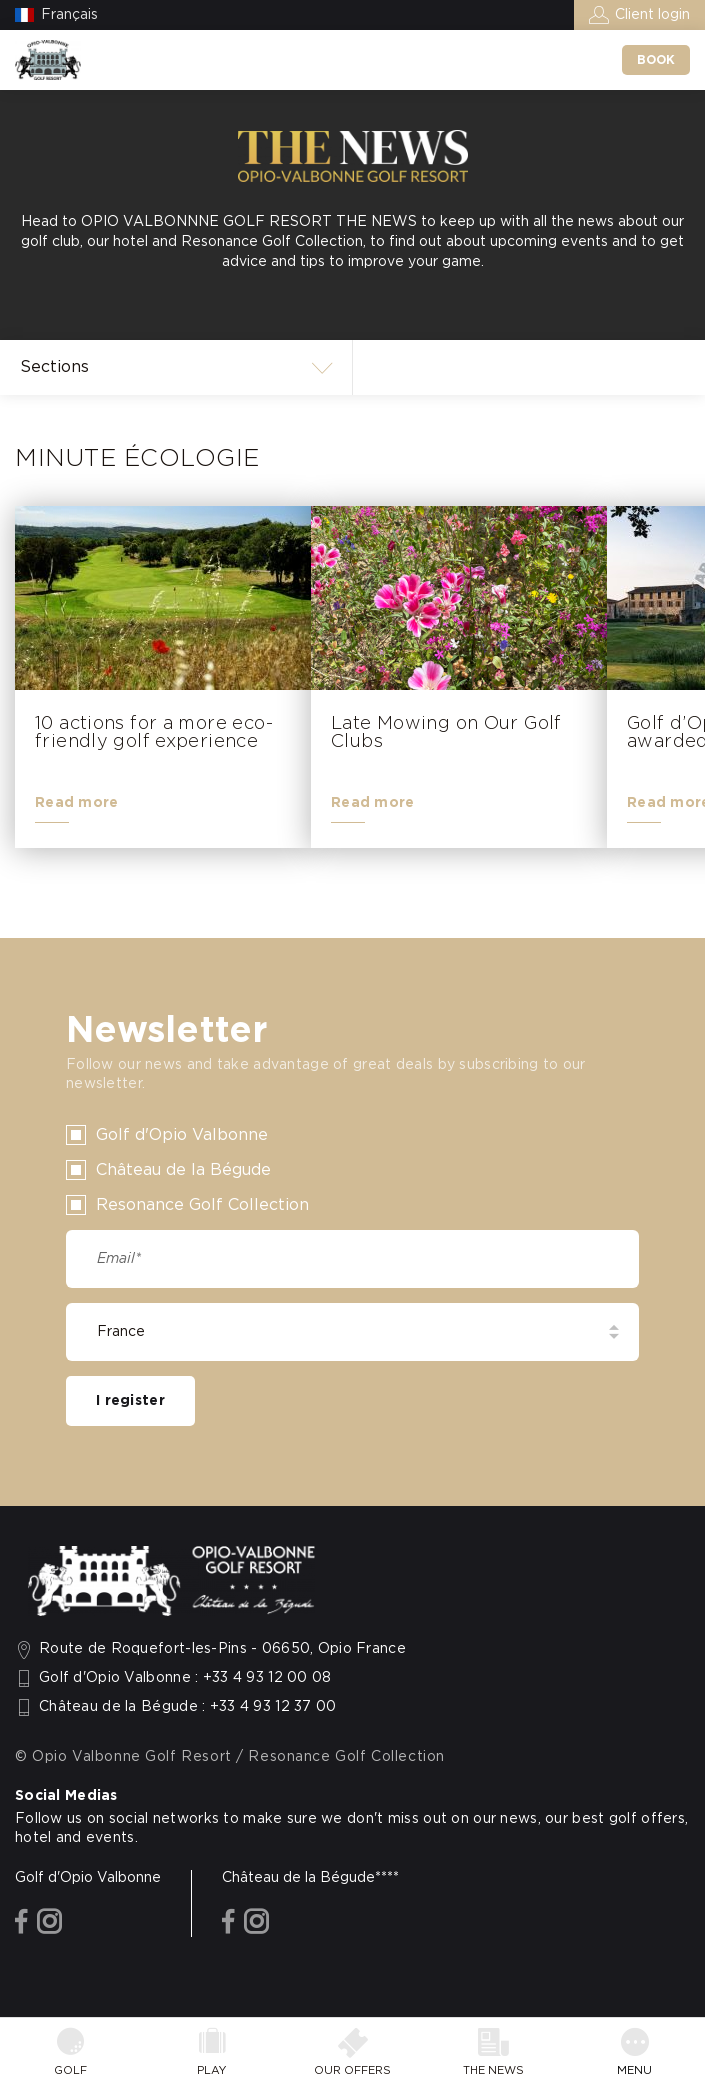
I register (130, 1401)
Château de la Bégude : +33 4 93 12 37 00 (188, 1707)
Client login (652, 15)
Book (656, 60)
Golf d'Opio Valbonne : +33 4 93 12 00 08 (185, 1678)
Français (69, 15)
